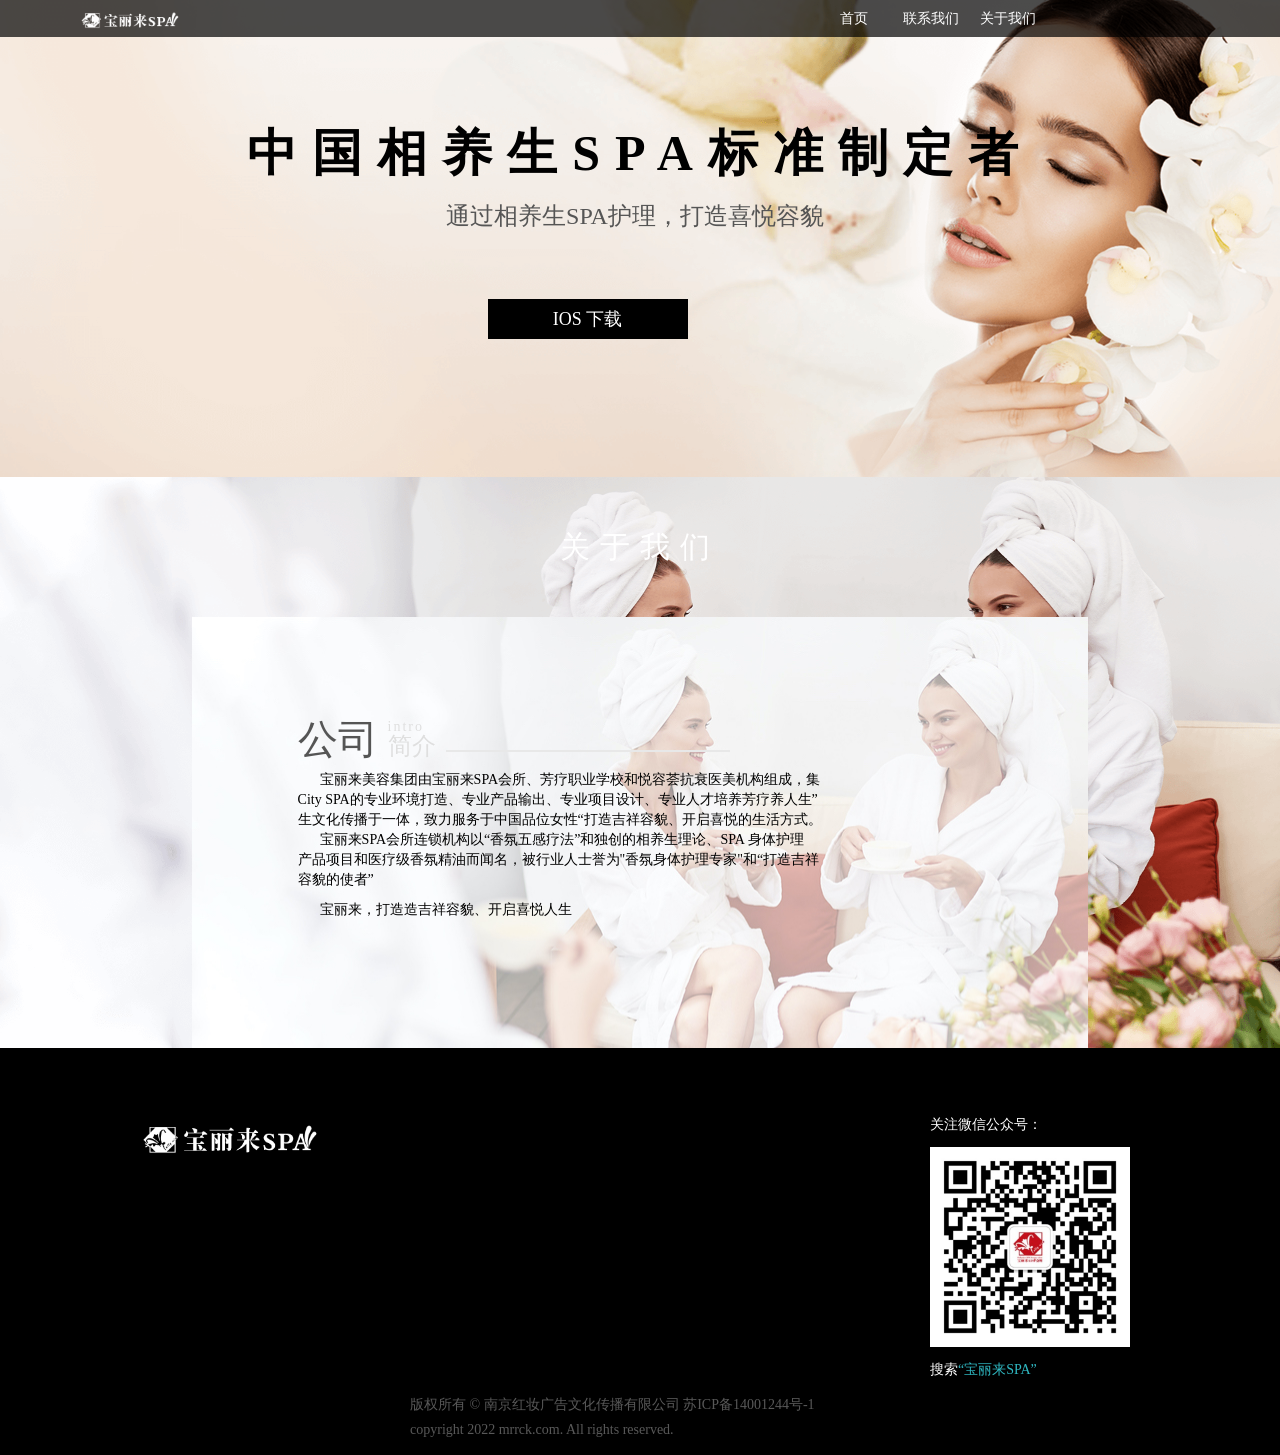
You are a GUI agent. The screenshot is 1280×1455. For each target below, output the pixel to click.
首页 (854, 18)
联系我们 (931, 18)
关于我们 (1008, 18)
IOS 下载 (588, 319)
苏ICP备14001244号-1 (748, 1404)
